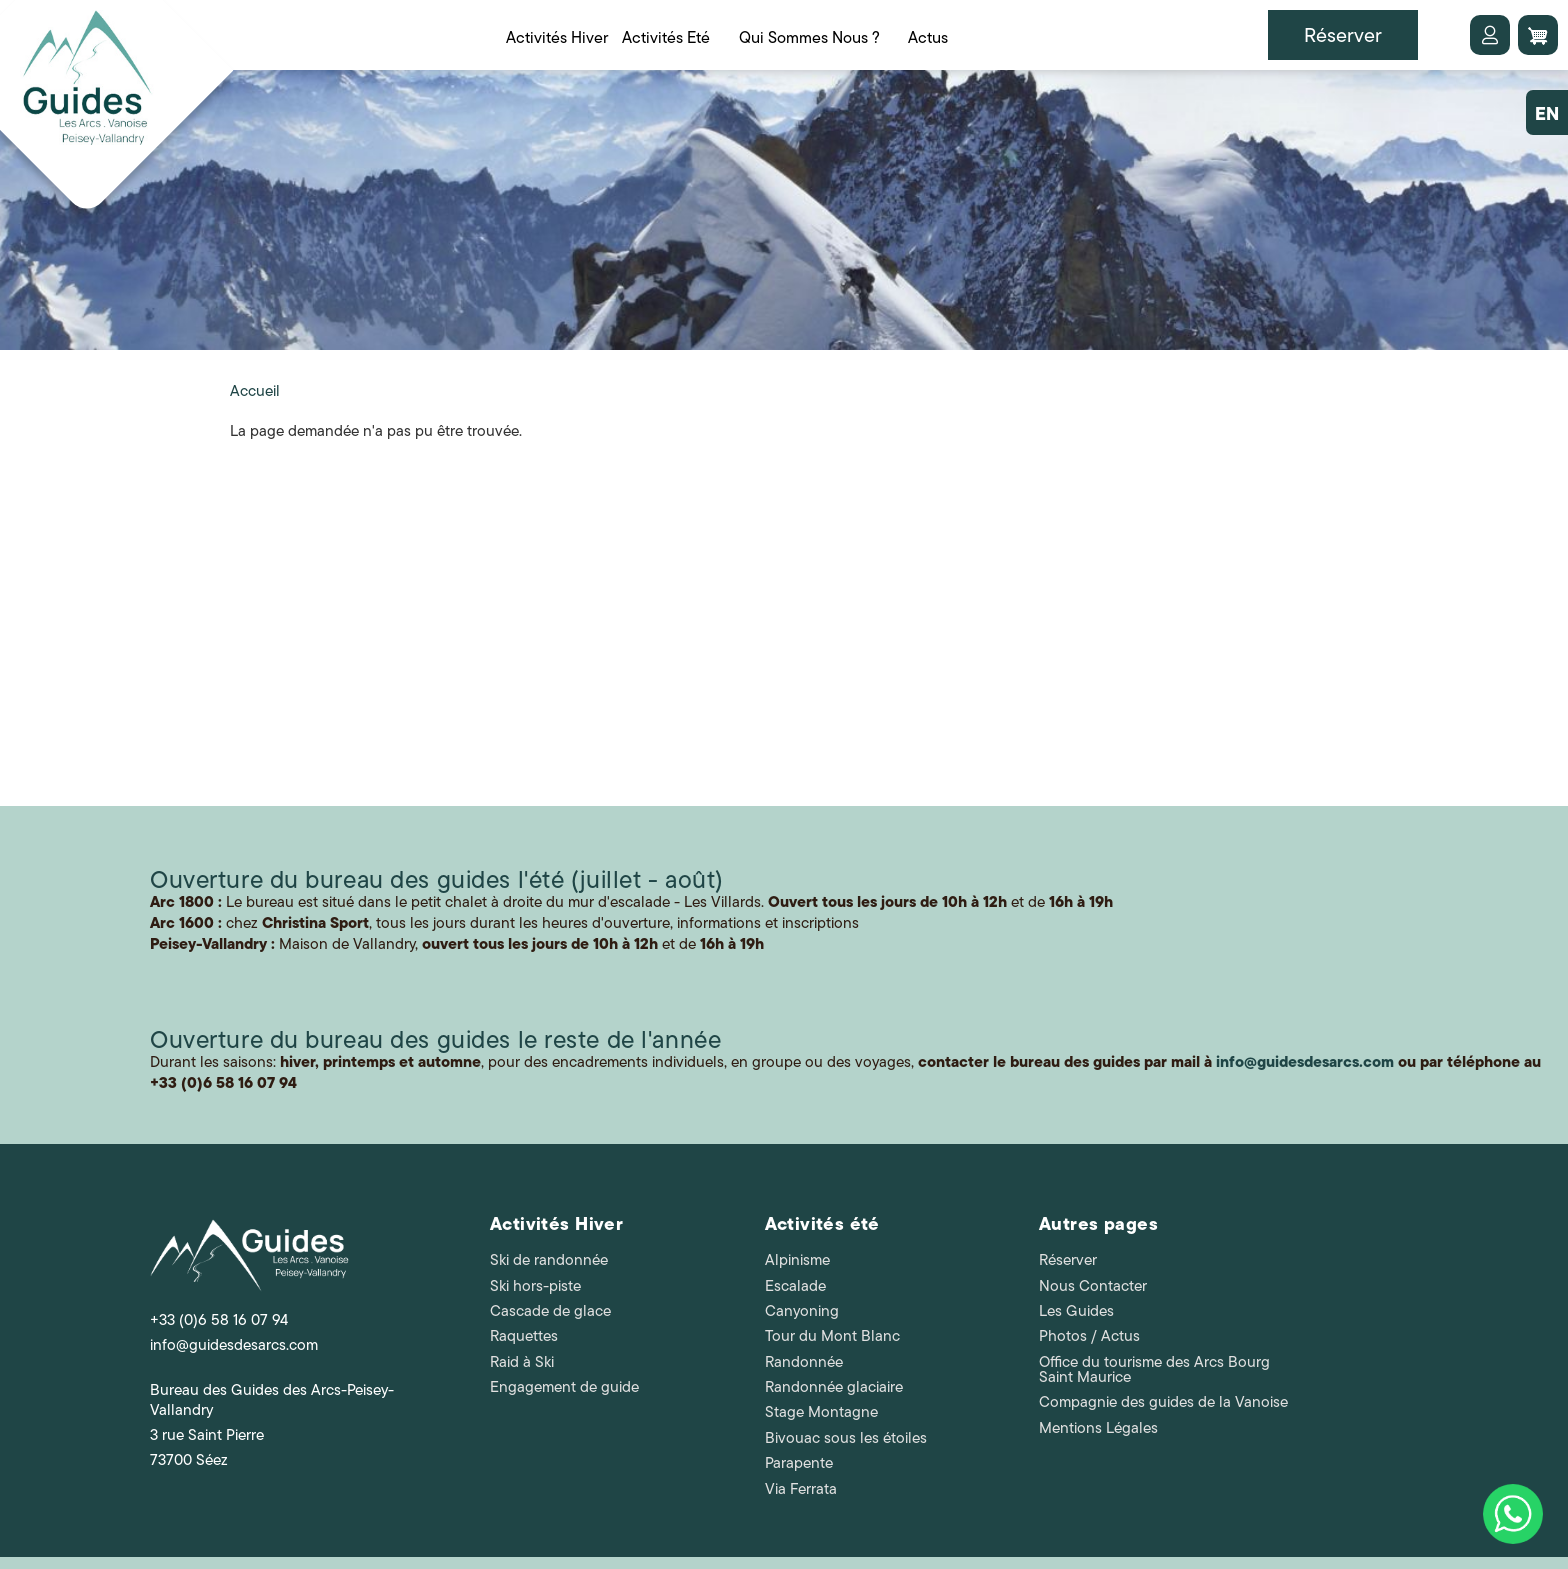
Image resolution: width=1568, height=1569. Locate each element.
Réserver (1068, 1260)
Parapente (799, 1463)
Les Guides (1076, 1311)
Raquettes (524, 1336)
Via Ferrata (801, 1489)
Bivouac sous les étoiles (846, 1438)
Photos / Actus (1089, 1336)
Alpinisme (797, 1260)
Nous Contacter (1093, 1286)
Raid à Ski (522, 1362)
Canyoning (802, 1311)
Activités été (822, 1223)
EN (1547, 113)
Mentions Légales (1098, 1428)
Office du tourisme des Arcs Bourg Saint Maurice (1154, 1369)
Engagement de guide (564, 1387)
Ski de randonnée (549, 1260)
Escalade (795, 1286)
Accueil (255, 391)
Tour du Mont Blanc (832, 1336)
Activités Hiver (556, 1223)
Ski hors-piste (535, 1286)
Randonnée (804, 1362)
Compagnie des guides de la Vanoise (1163, 1402)
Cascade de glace (550, 1311)
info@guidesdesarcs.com (234, 1345)
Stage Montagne (821, 1412)
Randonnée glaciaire (834, 1387)
